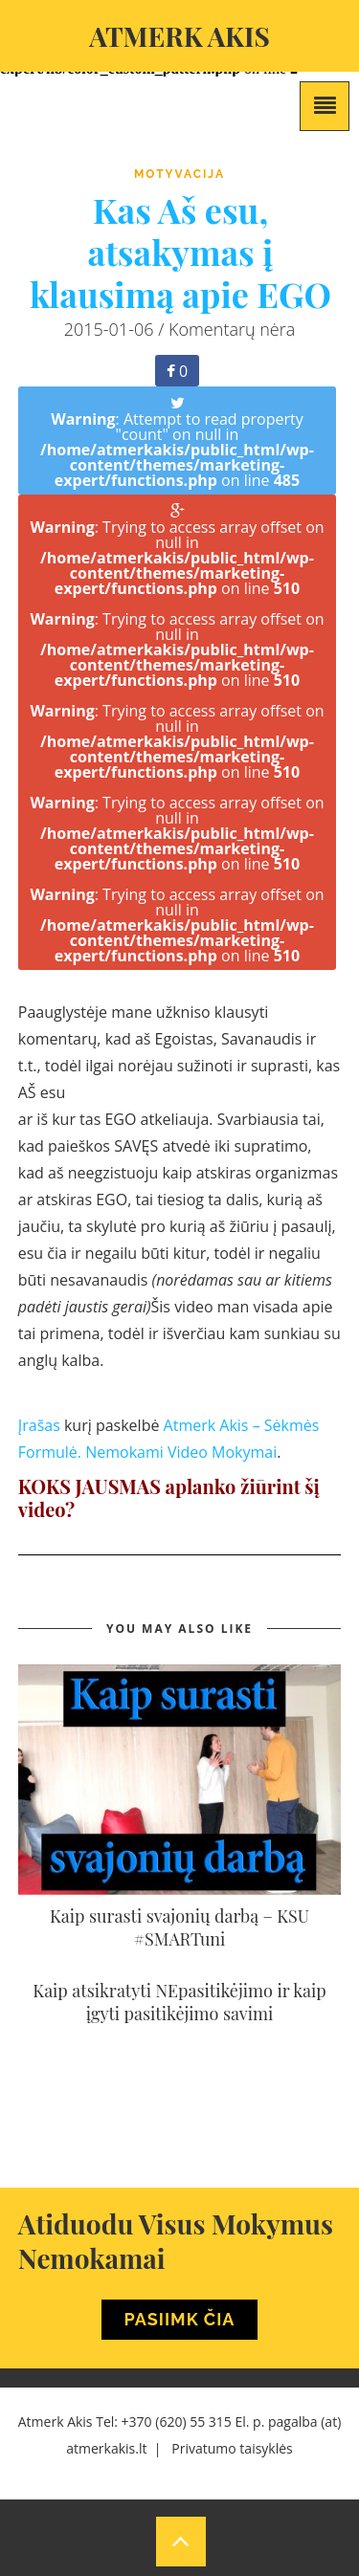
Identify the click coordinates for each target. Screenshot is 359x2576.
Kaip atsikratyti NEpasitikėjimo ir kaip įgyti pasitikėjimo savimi (179, 2002)
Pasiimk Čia (180, 2319)
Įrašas (39, 1425)
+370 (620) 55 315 (177, 2421)
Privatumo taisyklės (231, 2448)
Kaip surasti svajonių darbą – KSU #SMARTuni (179, 1927)
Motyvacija (179, 174)
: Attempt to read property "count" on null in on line (177, 443)
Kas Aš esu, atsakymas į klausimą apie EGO (180, 252)
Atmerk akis (179, 36)
